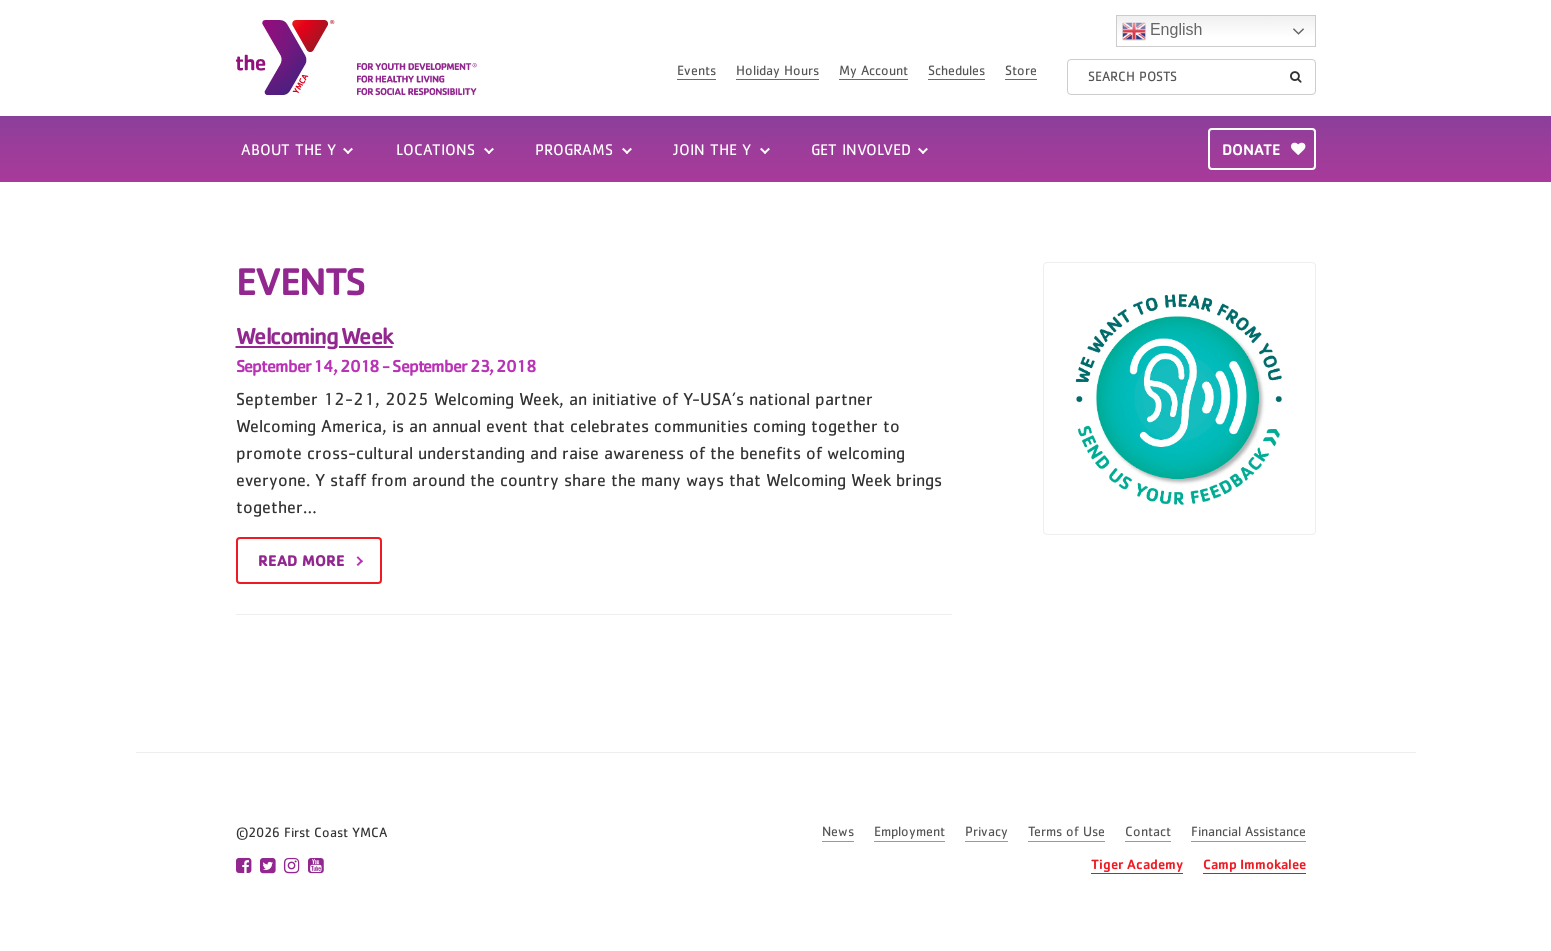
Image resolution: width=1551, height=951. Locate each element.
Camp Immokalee (1254, 863)
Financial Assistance (1248, 832)
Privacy (986, 832)
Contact (1148, 832)
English (1162, 31)
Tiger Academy (1137, 863)
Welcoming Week (314, 335)
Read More (301, 560)
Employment (909, 832)
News (838, 832)
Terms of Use (1066, 832)
